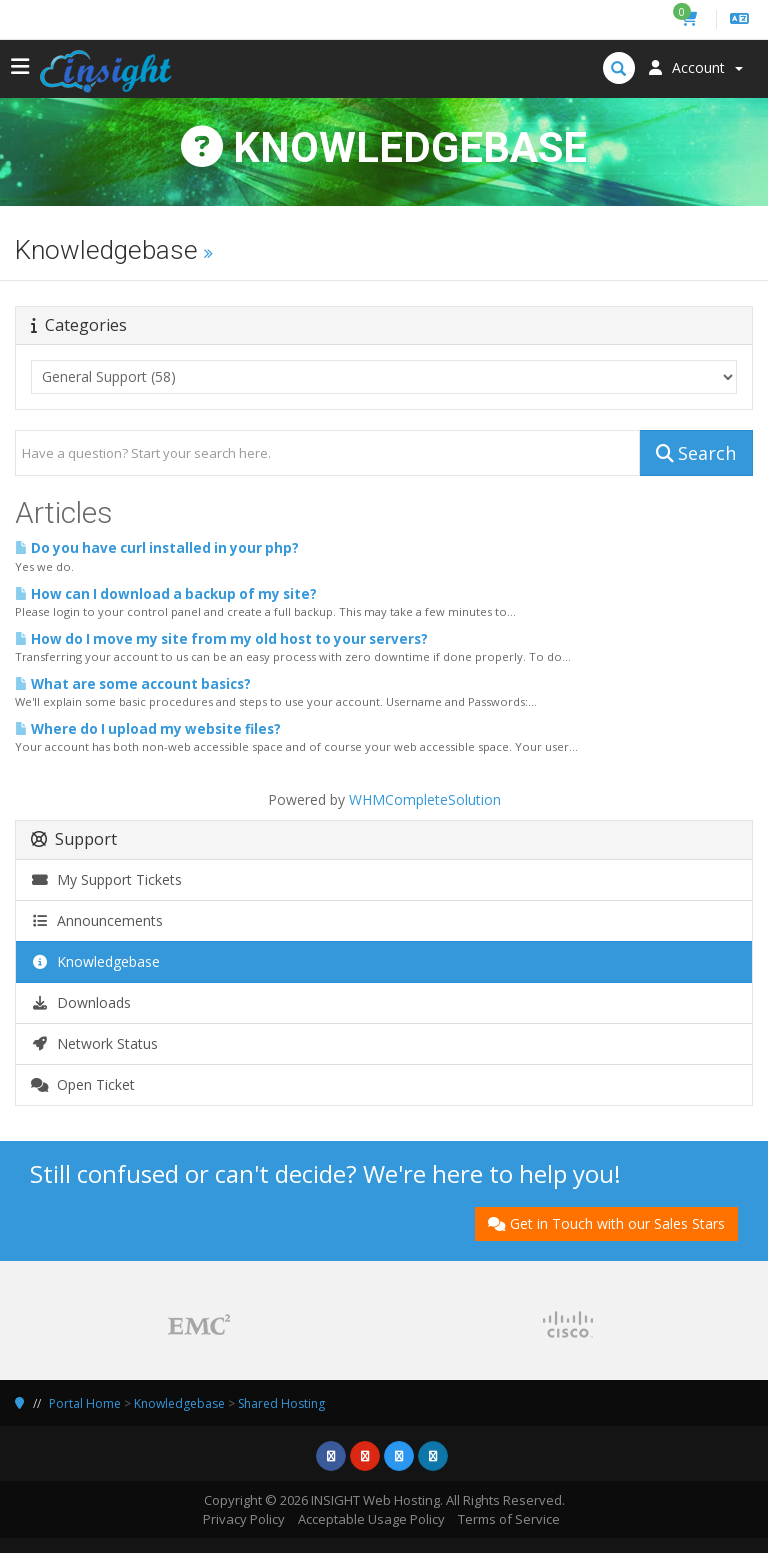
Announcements (97, 920)
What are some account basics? (133, 684)
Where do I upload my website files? (148, 729)
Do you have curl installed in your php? (157, 548)
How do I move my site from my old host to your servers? (221, 639)
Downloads (81, 1002)
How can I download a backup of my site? (166, 594)
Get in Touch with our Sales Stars (606, 1223)
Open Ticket (83, 1084)
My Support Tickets (106, 879)
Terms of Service (509, 1519)
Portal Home (85, 1403)
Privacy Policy (244, 1519)
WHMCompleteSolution (425, 799)
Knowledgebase (95, 961)
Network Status (94, 1043)
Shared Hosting (281, 1403)
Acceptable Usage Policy (371, 1519)
